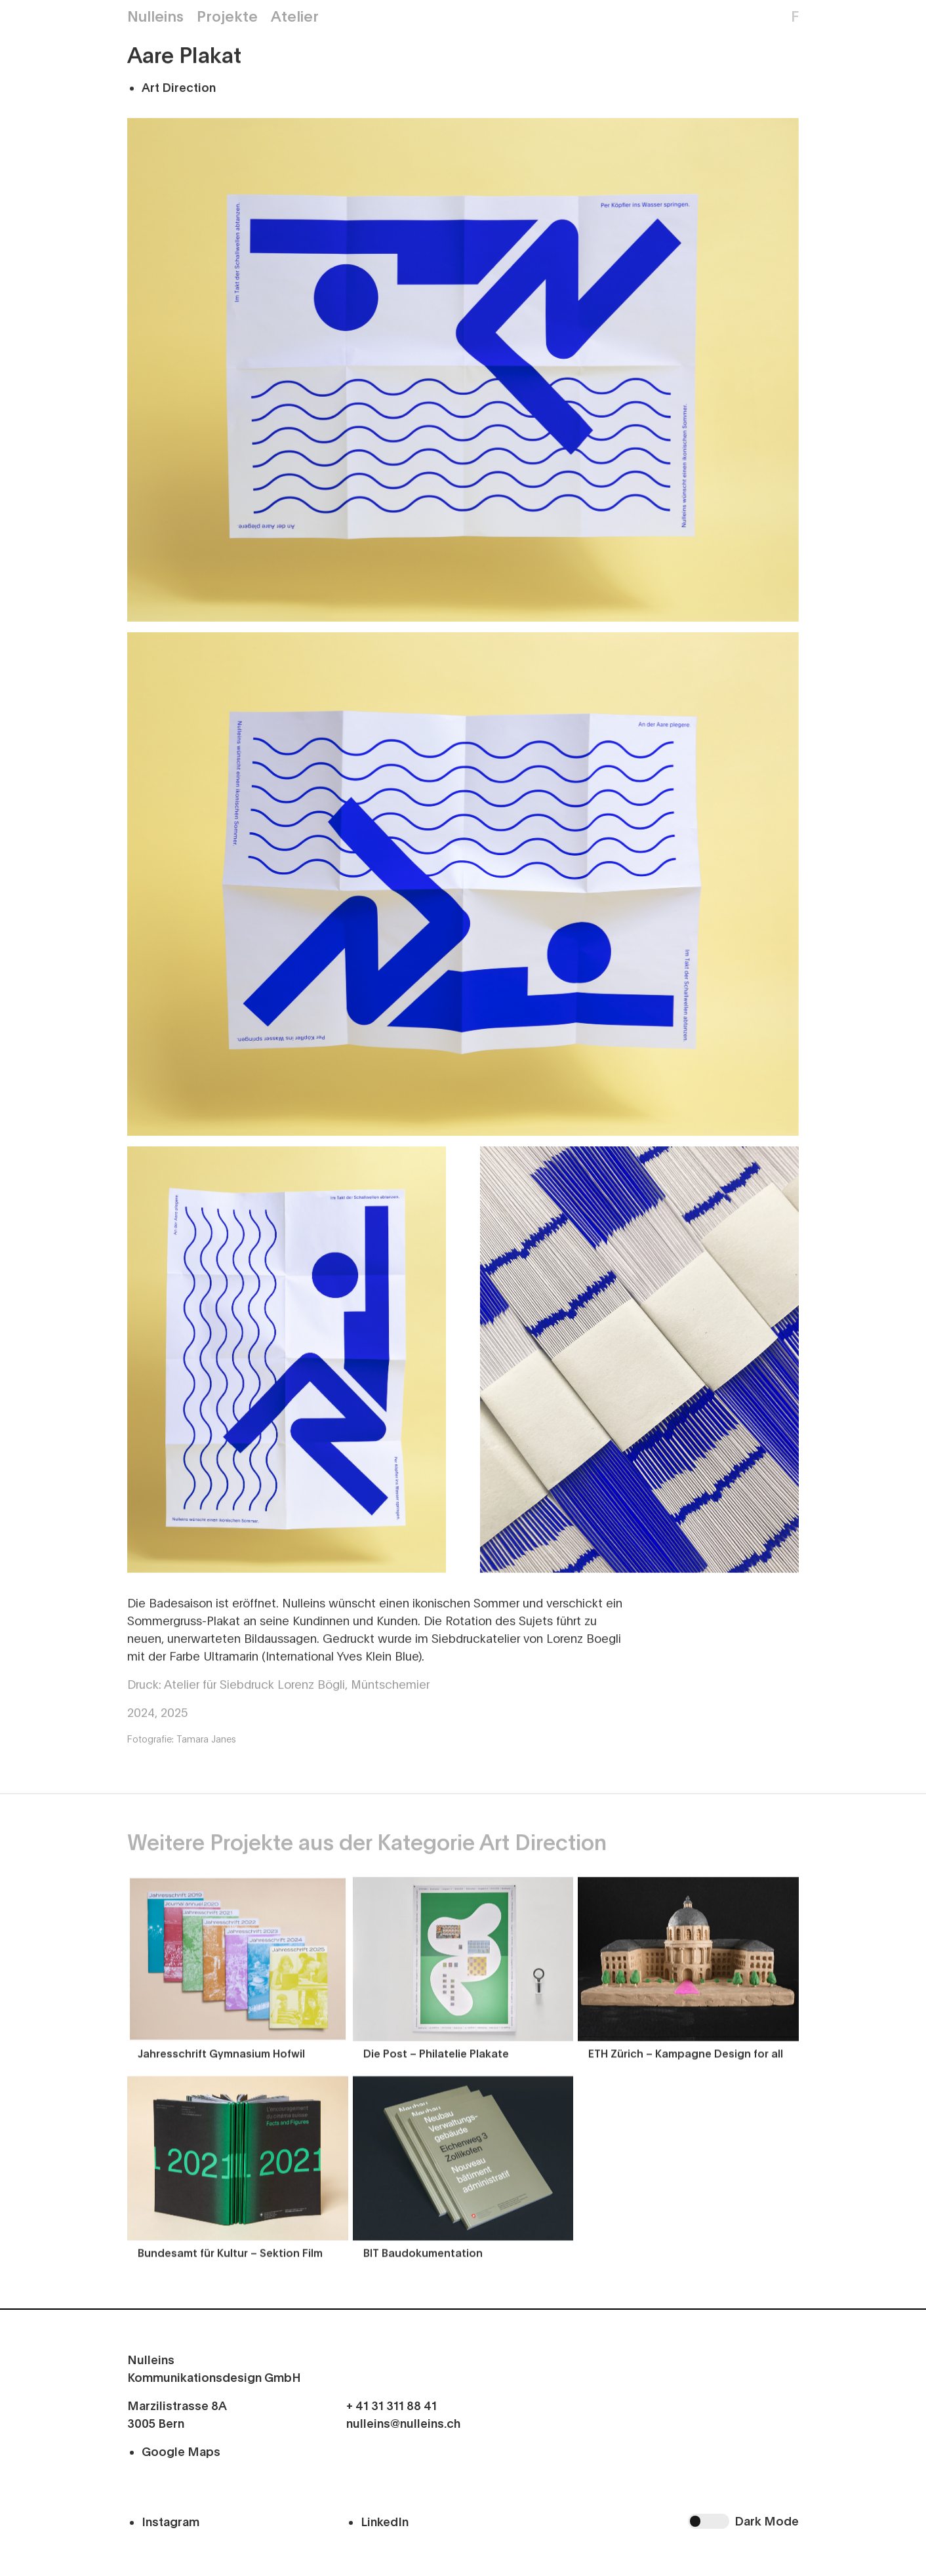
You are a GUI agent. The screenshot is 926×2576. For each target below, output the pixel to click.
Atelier (295, 17)
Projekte (227, 17)
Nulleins (155, 17)
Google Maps (181, 2452)
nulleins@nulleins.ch (403, 2424)
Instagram (170, 2522)
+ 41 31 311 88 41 (391, 2406)
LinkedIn (385, 2522)
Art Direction (179, 89)
